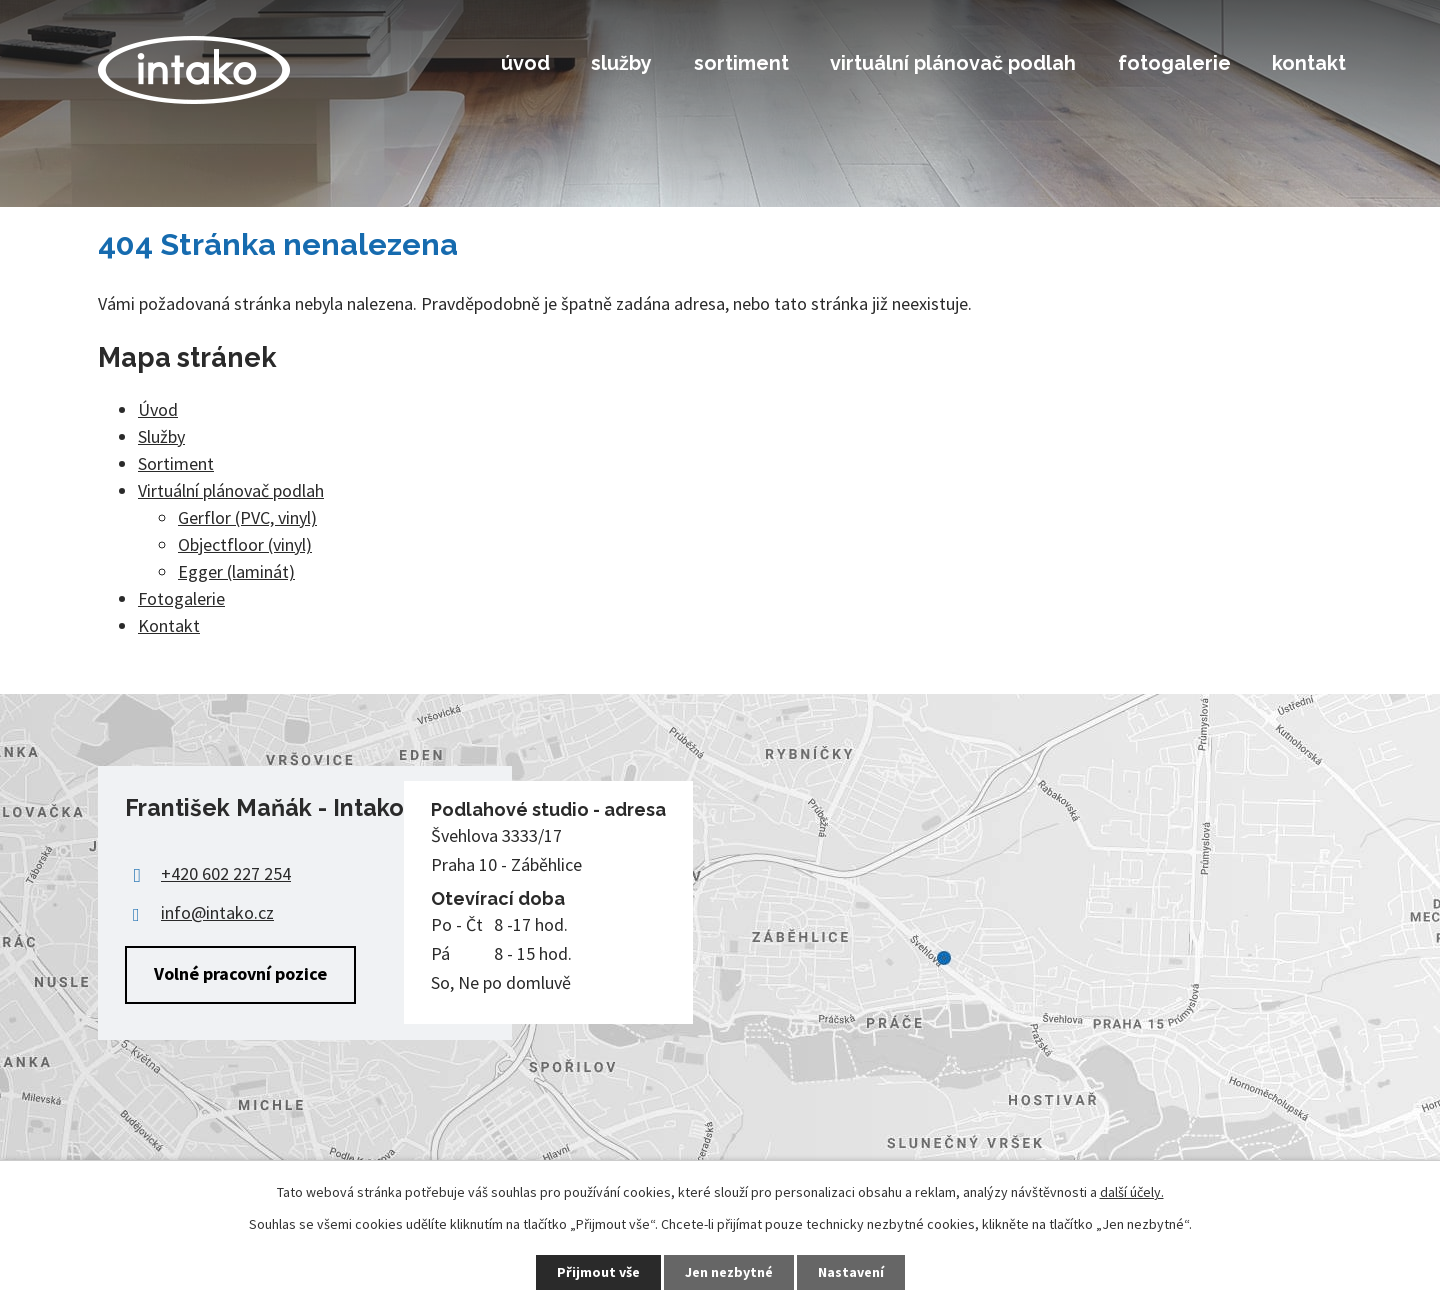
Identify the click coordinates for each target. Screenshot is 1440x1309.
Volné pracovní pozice (240, 973)
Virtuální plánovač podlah (953, 63)
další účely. (1132, 1192)
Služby (621, 63)
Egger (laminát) (236, 571)
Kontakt (1309, 63)
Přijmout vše (598, 1272)
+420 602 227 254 (226, 873)
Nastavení (851, 1272)
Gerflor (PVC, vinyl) (247, 517)
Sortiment (741, 63)
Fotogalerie (1174, 63)
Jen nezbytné (729, 1272)
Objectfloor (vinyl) (245, 544)
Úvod (525, 63)
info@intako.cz (217, 912)
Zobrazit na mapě (720, 959)
